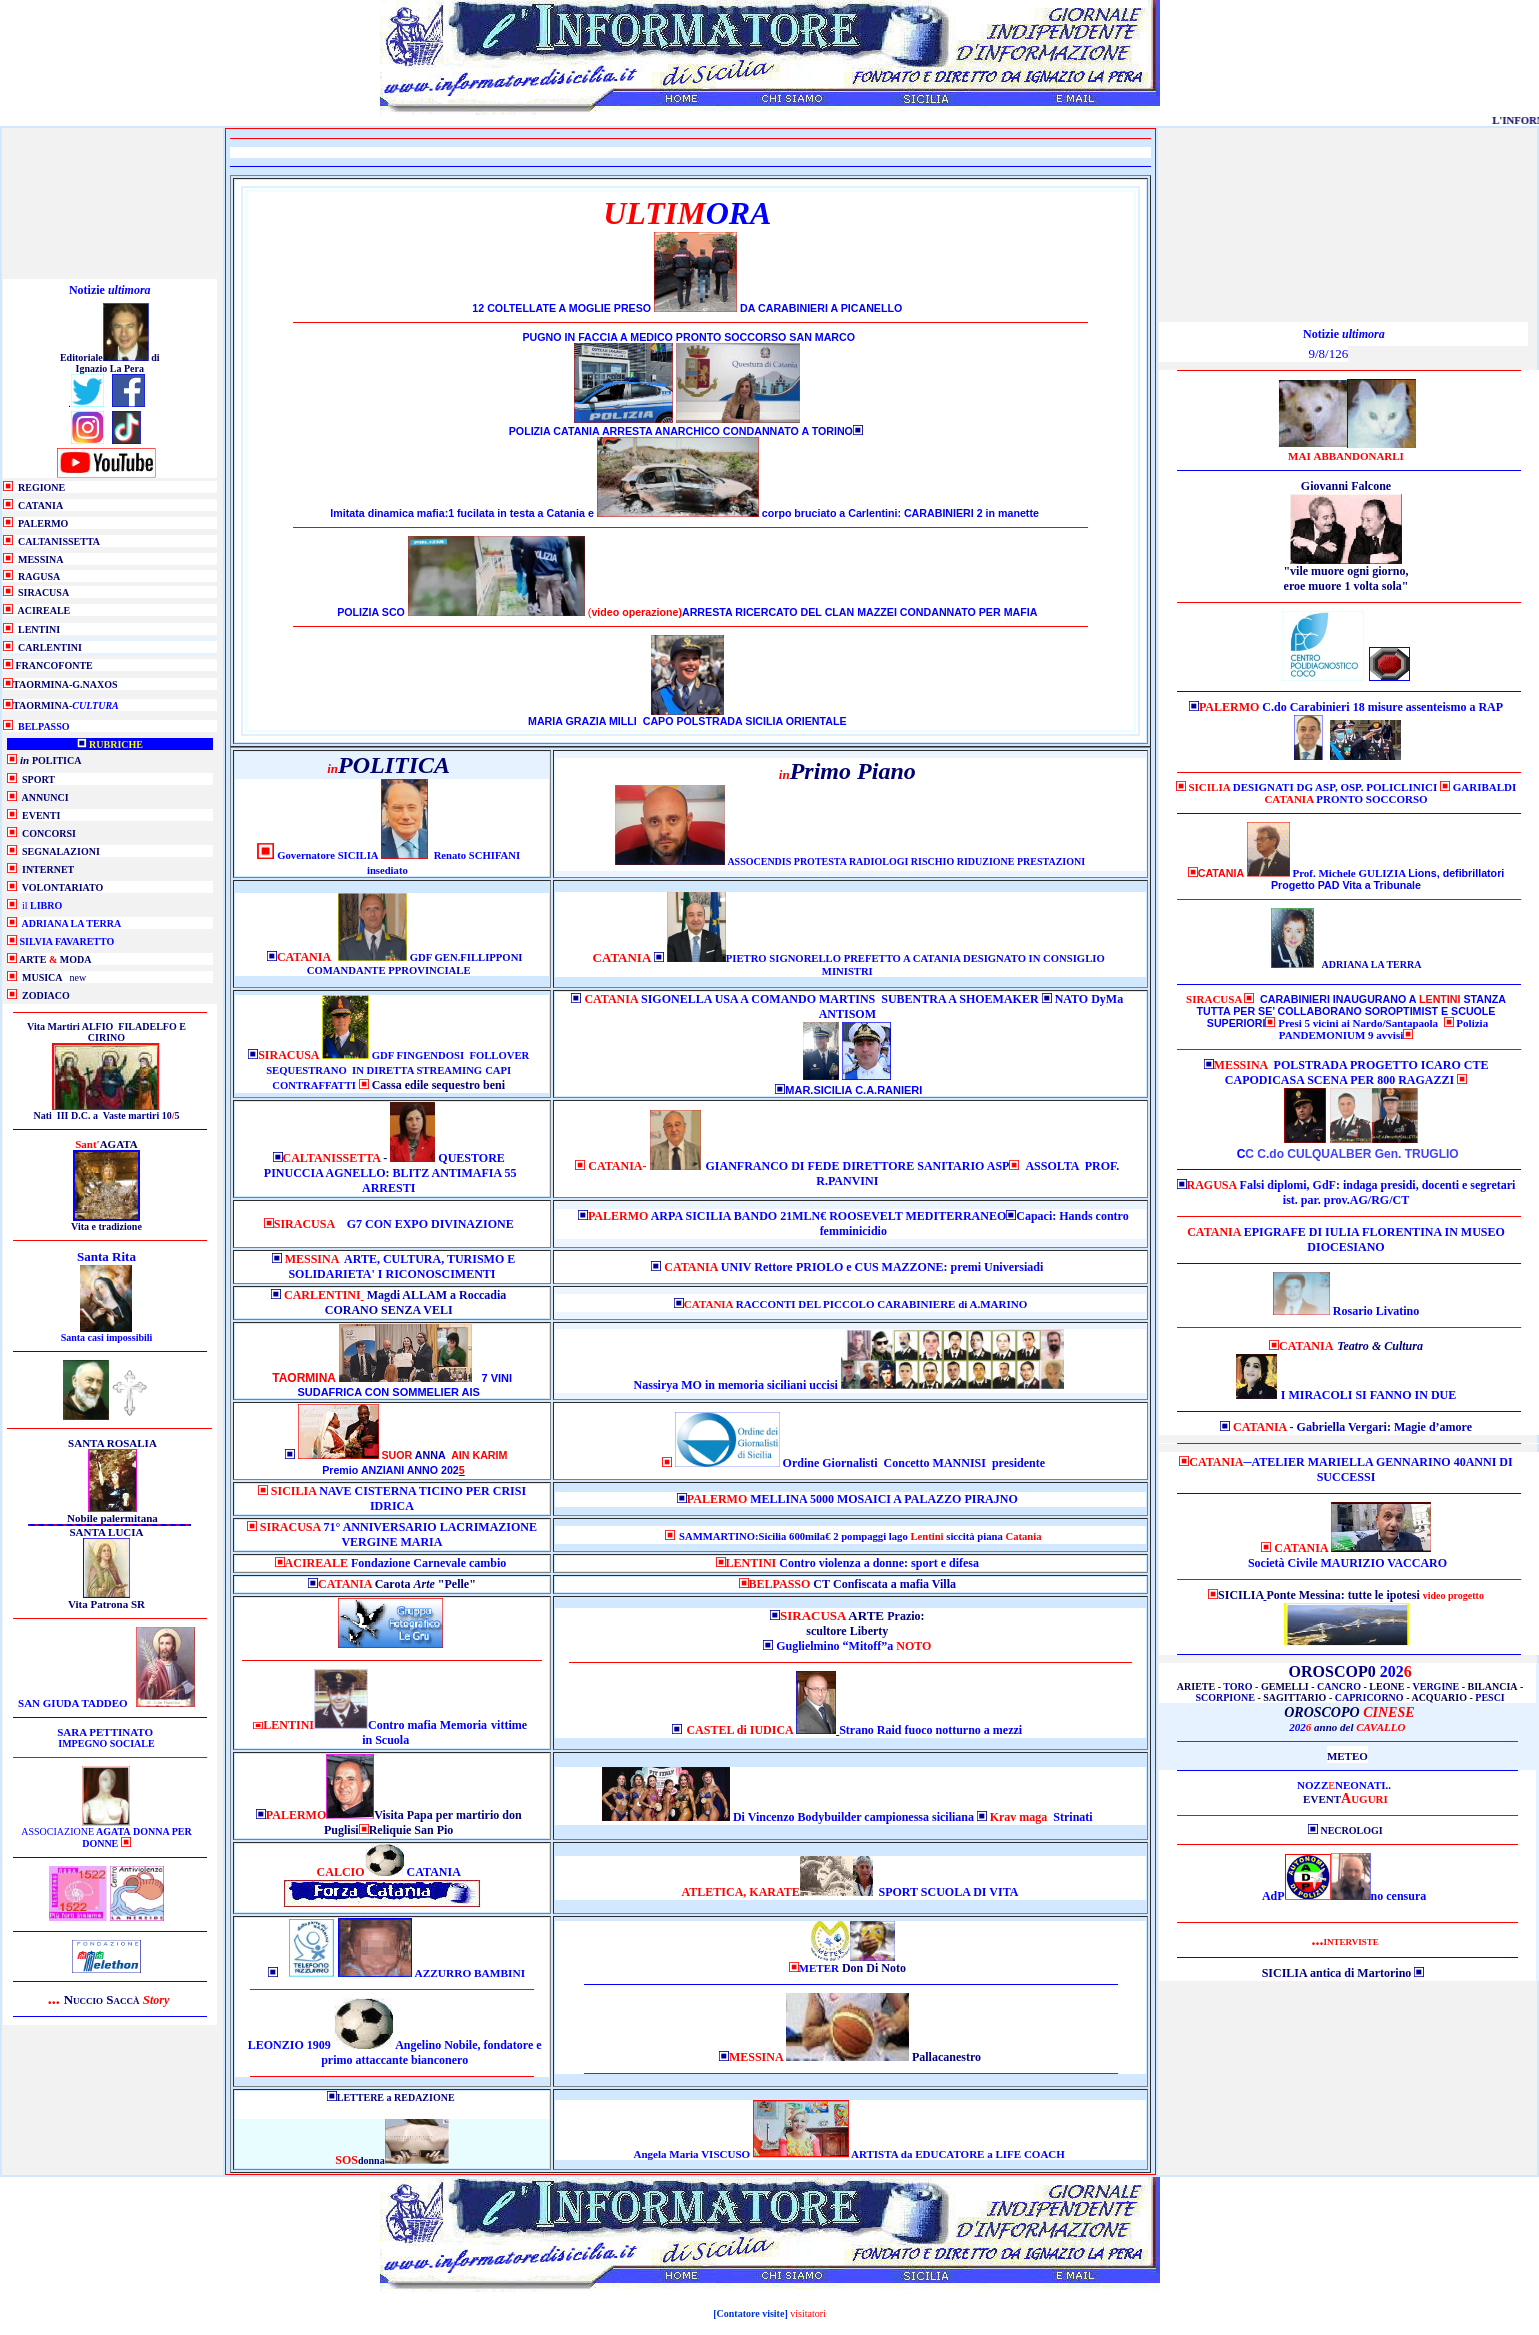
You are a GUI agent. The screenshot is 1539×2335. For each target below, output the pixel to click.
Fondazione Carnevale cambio (430, 1563)
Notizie (110, 290)
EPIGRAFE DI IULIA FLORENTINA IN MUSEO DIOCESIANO (1374, 1239)
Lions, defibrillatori (1456, 873)
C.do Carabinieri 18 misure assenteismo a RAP (1382, 707)
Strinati (1041, 1817)
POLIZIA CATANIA (554, 431)
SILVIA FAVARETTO (67, 941)
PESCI (1489, 1697)
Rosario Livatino (1376, 1311)
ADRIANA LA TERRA (71, 923)
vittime (509, 1725)
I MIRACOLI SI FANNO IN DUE (1368, 1395)
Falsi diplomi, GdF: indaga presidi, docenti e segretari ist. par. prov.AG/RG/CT (1378, 1192)
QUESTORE (471, 1158)
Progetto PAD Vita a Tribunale (1346, 885)
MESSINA (313, 1259)
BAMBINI (499, 1973)
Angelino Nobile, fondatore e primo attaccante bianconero (431, 2052)
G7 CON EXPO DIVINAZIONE (429, 1224)
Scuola (392, 1740)
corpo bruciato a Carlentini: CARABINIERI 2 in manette (900, 513)
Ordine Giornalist (829, 1463)
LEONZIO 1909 (289, 2045)
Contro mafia (402, 1725)
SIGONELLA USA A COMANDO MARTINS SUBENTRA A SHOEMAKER (841, 999)
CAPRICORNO (1369, 1697)
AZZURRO (443, 1973)
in (367, 1740)
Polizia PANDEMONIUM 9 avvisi (1383, 1029)
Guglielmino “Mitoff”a (840, 1646)
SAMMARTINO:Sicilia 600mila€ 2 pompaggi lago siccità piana (860, 1536)
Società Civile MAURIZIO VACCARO (1346, 1563)
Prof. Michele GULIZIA (1349, 873)
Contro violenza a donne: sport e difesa (852, 1563)
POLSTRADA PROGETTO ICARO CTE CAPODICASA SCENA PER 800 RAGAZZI (1357, 1072)
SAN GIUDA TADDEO (73, 1703)
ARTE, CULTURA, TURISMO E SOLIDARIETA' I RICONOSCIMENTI (401, 1266)
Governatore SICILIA (328, 855)
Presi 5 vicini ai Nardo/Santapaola (1359, 1023)
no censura (1399, 1896)
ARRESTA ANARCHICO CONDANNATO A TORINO (726, 431)
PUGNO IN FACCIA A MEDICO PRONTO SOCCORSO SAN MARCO (689, 337)
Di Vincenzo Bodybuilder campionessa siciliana (853, 1817)
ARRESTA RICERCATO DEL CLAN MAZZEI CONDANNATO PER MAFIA (814, 612)
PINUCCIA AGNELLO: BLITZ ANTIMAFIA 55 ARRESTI (389, 1180)
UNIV (737, 1267)
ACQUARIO (1439, 1697)
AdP (1273, 1896)
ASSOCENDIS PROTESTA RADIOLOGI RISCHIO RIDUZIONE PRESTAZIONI (906, 861)
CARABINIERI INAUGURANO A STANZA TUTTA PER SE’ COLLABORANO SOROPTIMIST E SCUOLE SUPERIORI (1351, 1011)
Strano (856, 1730)
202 (1347, 1727)
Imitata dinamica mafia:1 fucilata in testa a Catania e (463, 513)
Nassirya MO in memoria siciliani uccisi (737, 1385)
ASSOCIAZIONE (106, 1837)
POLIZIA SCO (372, 612)
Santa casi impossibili (107, 1337)
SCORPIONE (1224, 1697)
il (42, 905)
